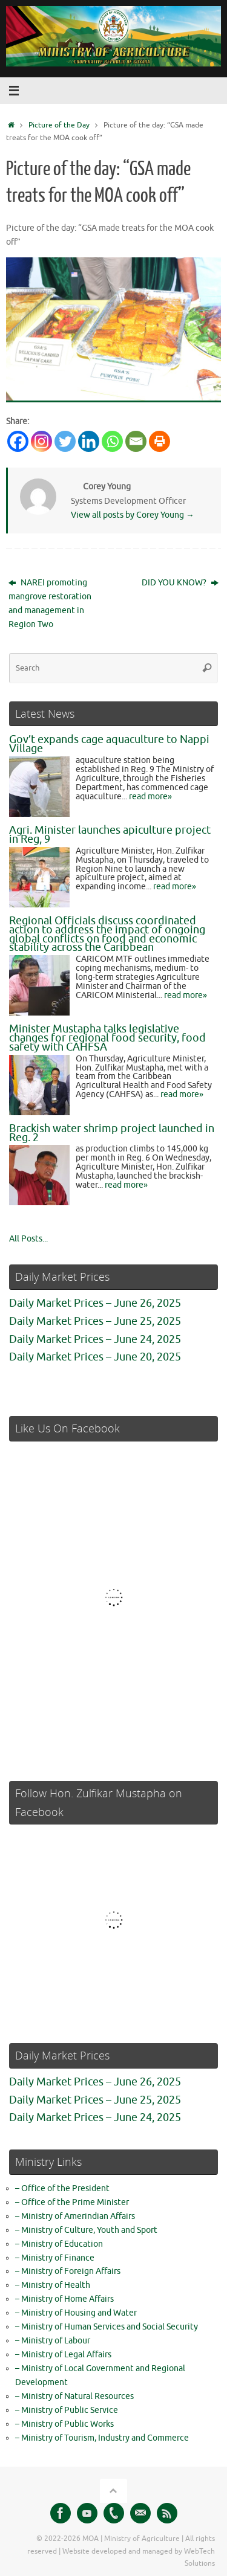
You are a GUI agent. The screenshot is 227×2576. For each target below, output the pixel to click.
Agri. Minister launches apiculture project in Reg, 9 (110, 834)
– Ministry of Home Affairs (64, 2299)
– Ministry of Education (59, 2244)
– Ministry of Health (52, 2285)
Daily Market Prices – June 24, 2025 (95, 1339)
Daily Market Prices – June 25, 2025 (95, 1321)
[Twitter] (65, 441)
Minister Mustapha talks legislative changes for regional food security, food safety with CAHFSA (107, 1038)
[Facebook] (17, 441)
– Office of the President (62, 2188)
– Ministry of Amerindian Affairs (75, 2216)
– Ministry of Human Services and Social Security (106, 2327)
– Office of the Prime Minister (72, 2202)
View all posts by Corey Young (132, 515)
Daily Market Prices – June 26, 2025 (95, 1303)
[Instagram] (41, 441)
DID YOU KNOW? (180, 583)
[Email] (135, 441)
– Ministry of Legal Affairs (63, 2354)
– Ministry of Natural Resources (74, 2396)
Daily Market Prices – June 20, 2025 (95, 1357)
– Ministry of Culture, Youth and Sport (86, 2230)
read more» (150, 796)
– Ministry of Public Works (64, 2424)
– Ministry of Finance (54, 2258)
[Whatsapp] (112, 441)
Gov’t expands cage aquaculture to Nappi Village (109, 744)
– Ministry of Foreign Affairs (67, 2271)
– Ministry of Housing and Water (76, 2313)
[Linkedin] (88, 441)
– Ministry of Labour (52, 2341)
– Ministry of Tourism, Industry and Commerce (102, 2438)
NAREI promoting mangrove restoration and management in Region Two (49, 604)
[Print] (159, 441)
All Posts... (28, 1239)
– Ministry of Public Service (66, 2410)
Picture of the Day (59, 125)
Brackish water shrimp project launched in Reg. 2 (111, 1133)
